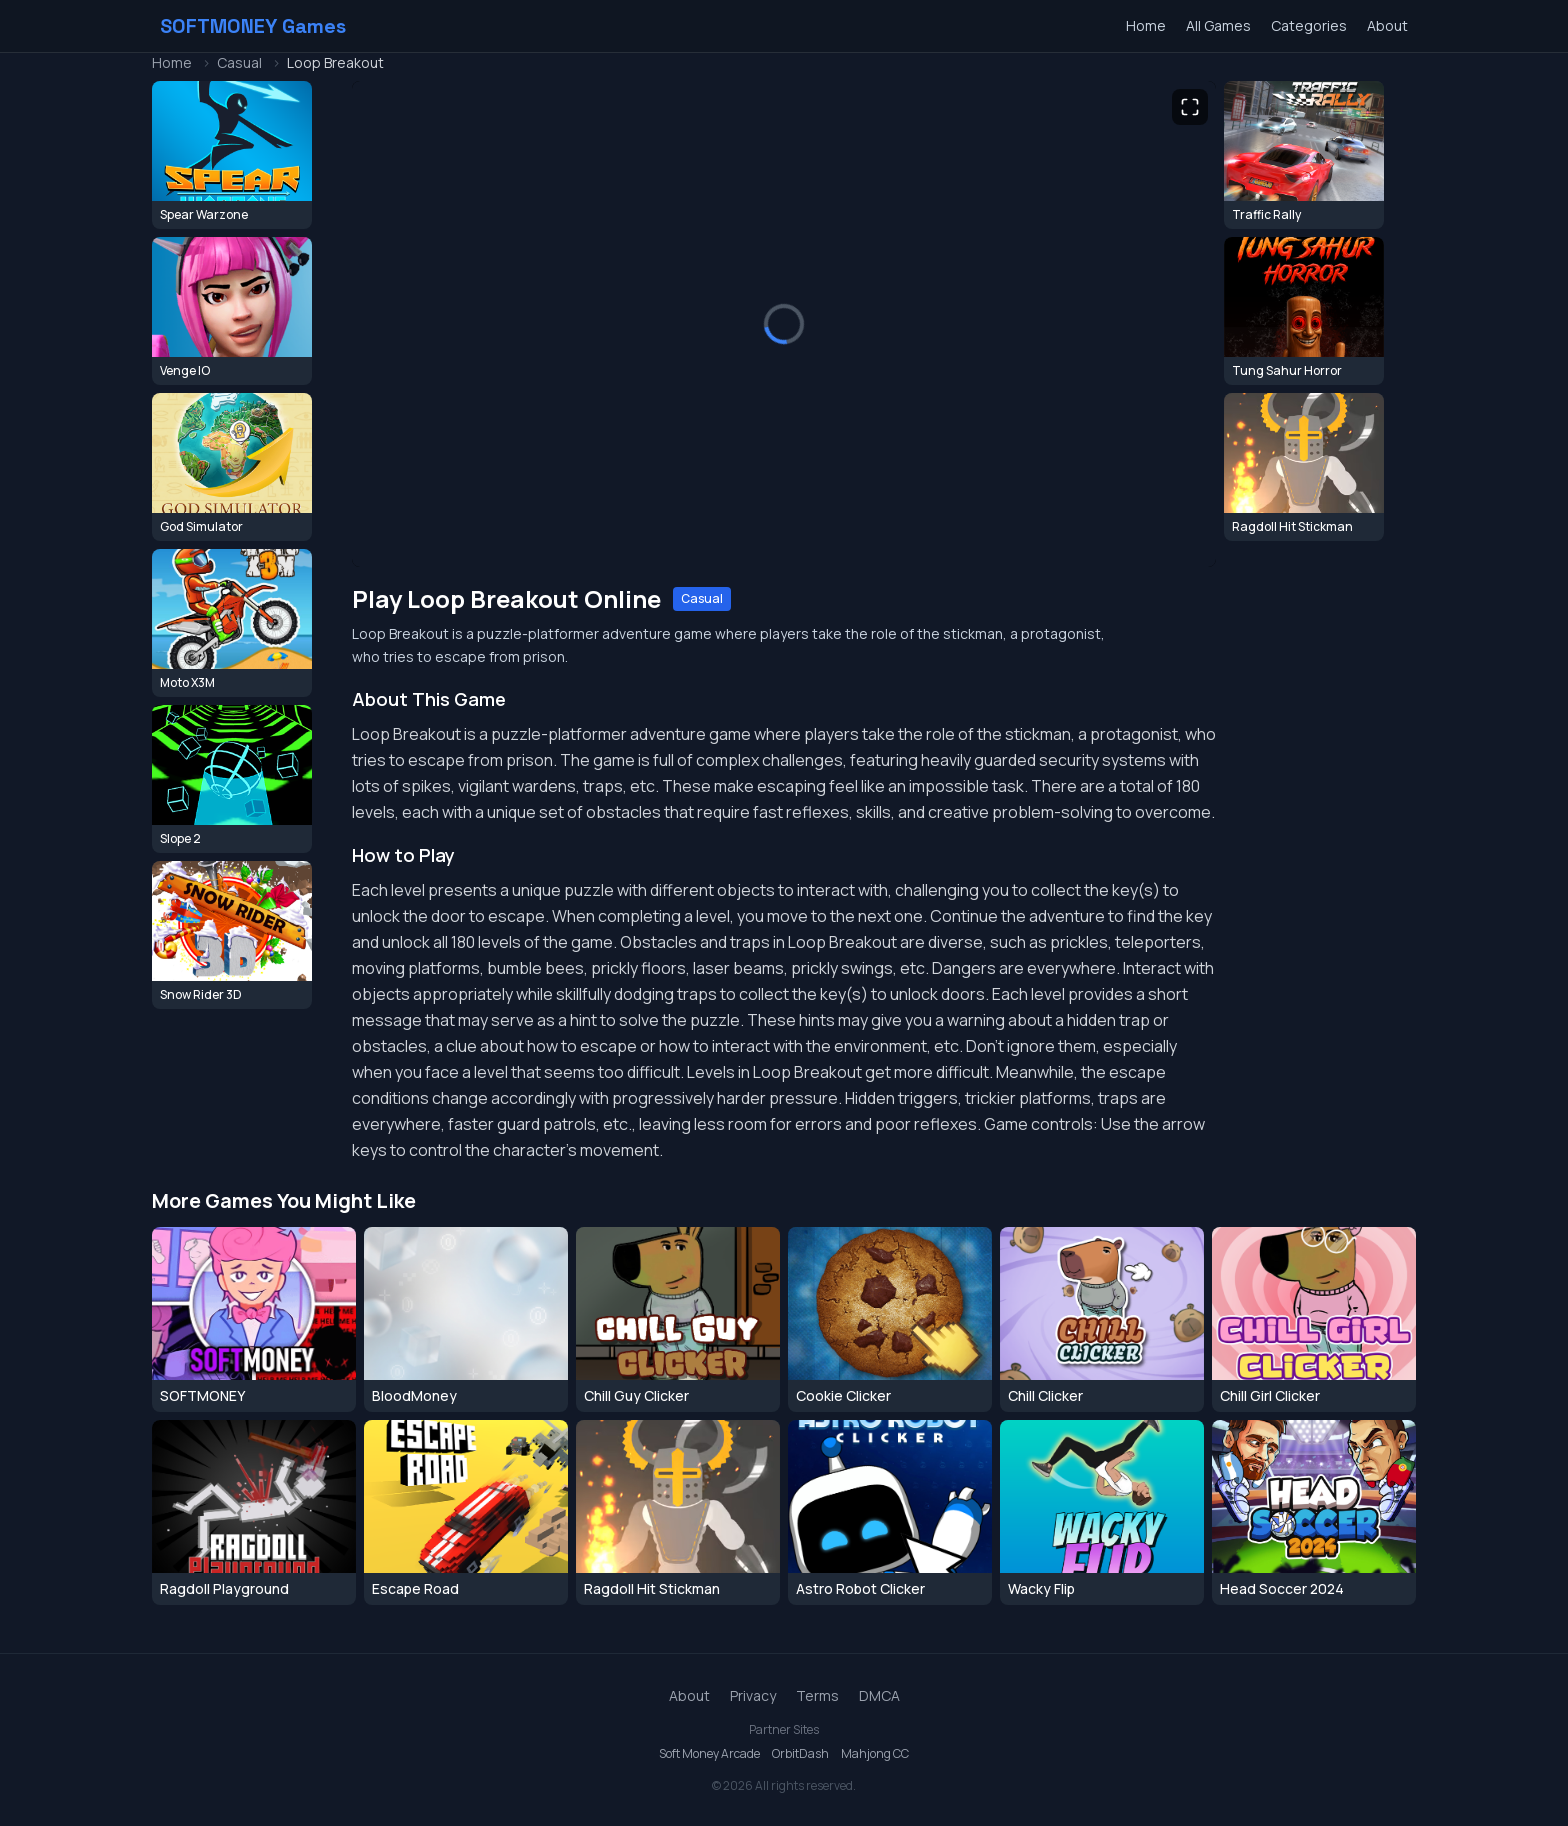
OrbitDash (800, 1754)
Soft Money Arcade (709, 1754)
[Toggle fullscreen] (1190, 107)
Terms (817, 1695)
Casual (239, 62)
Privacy (753, 1695)
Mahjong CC (875, 1754)
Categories (1309, 25)
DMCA (879, 1695)
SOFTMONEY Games (253, 26)
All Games (1218, 25)
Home (1146, 25)
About (1387, 25)
